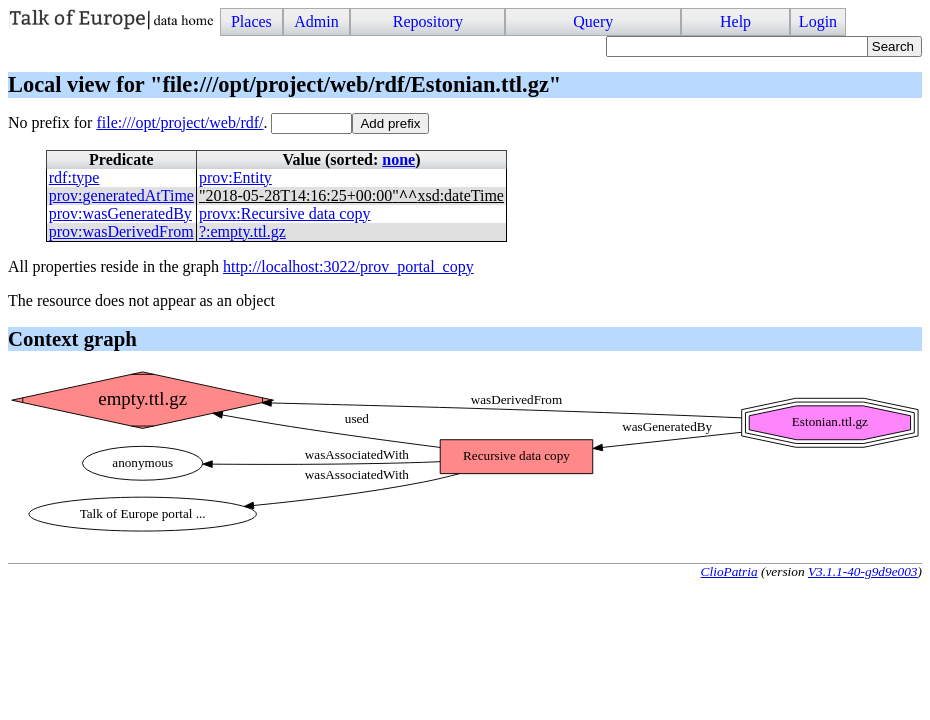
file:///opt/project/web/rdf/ (179, 122)
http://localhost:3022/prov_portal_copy (348, 266)
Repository (428, 21)
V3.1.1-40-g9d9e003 (863, 571)
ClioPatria (729, 571)
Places (251, 21)
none (398, 159)
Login (818, 21)
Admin (316, 21)
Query (593, 21)
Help (735, 21)
